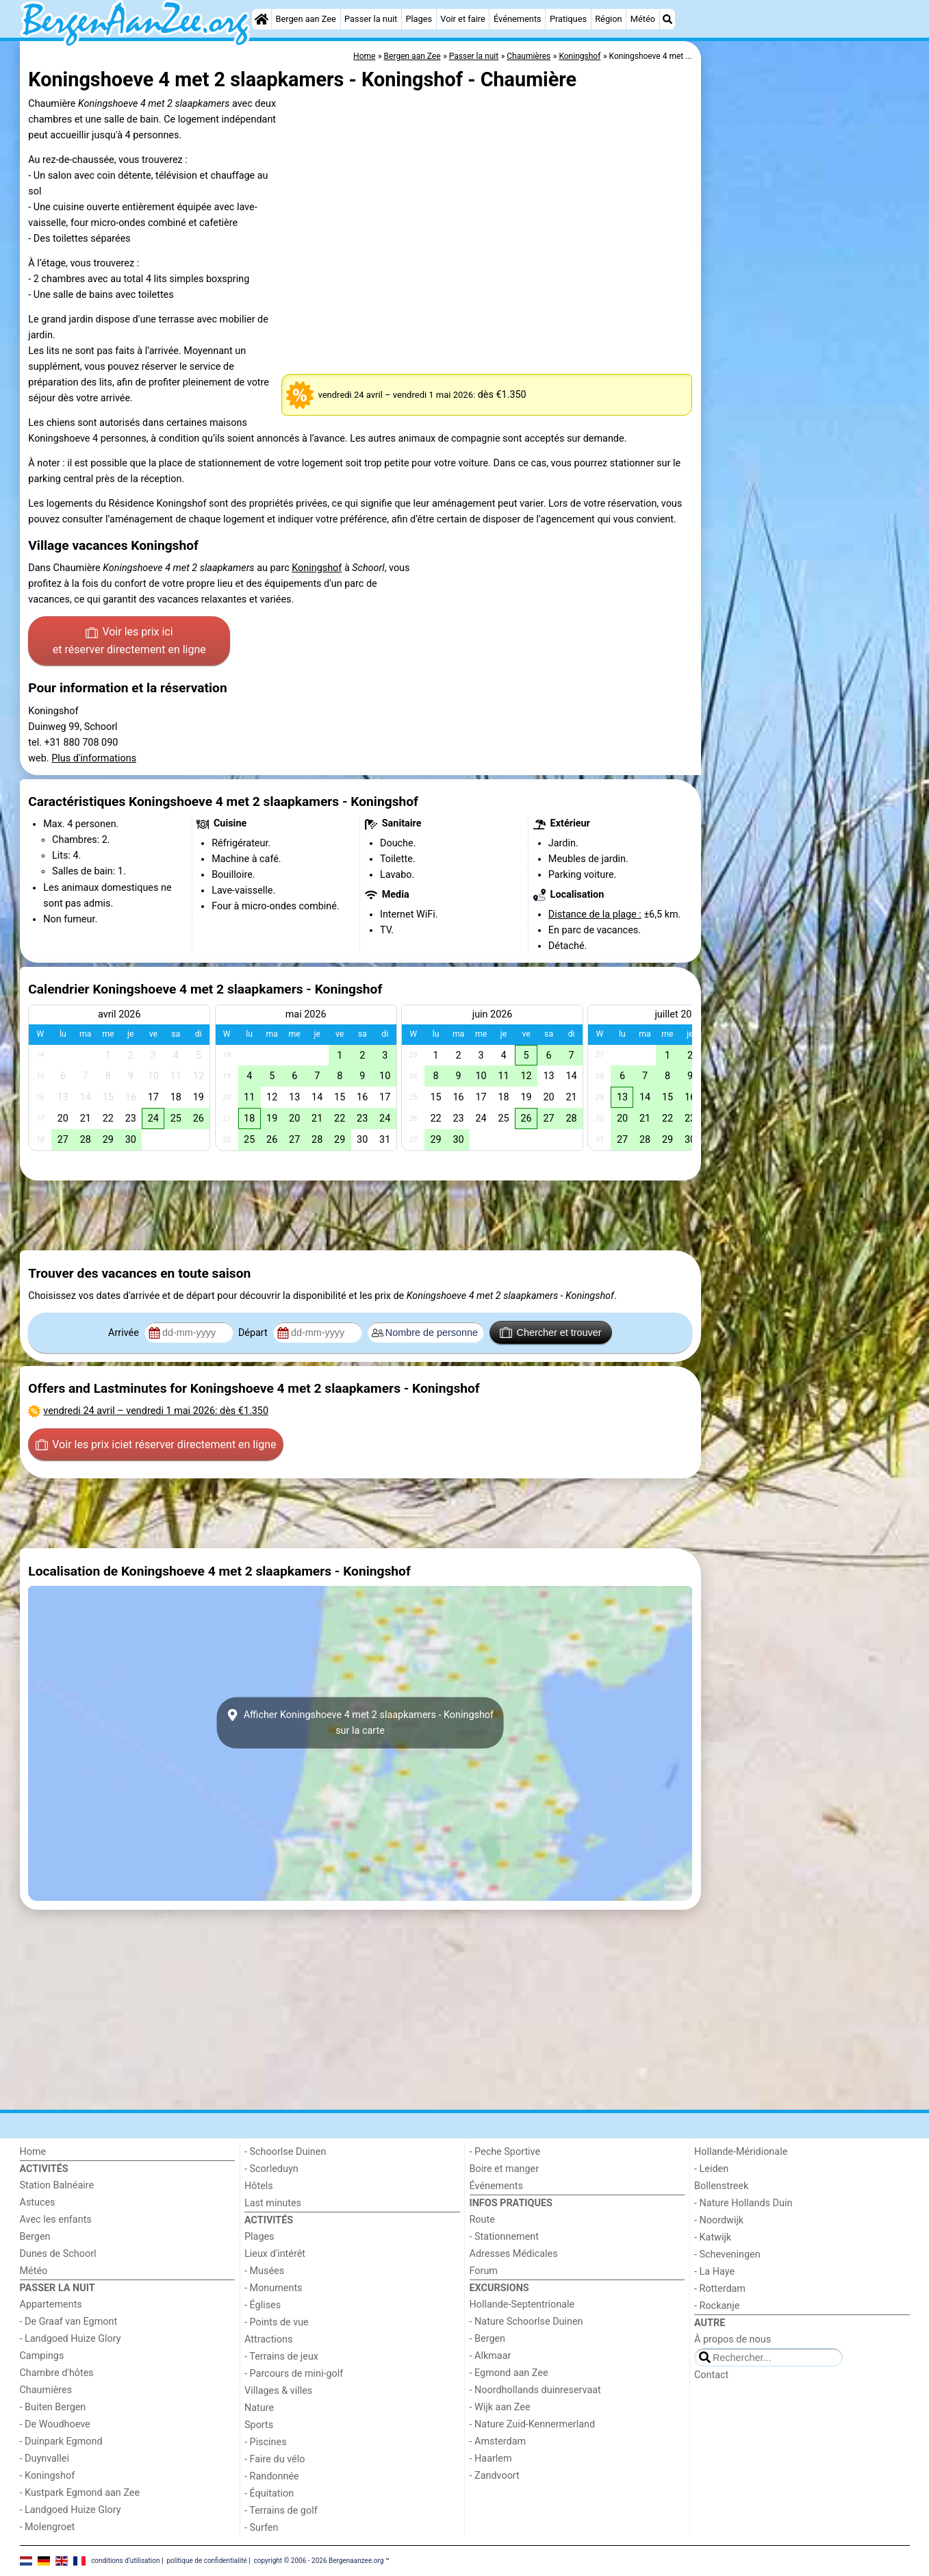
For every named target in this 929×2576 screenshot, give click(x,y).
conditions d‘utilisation (125, 2560)
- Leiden (711, 2169)
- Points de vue (276, 2322)
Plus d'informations (93, 758)
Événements (518, 19)
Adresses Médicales (514, 2254)
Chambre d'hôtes (57, 2373)
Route (482, 2219)
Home (33, 2152)
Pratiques (568, 19)
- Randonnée (271, 2476)
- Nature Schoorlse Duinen (526, 2321)
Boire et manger (504, 2169)
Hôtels (258, 2186)
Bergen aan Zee (305, 19)
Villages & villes (278, 2391)
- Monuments (273, 2288)
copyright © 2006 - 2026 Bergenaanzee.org (319, 2560)
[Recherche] (667, 19)
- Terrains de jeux (281, 2356)
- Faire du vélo (274, 2459)
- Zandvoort (495, 2476)
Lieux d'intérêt (274, 2254)
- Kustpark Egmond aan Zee (80, 2493)
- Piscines (265, 2442)
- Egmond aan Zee (509, 2373)
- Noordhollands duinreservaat (535, 2390)
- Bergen (488, 2339)
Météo (643, 19)
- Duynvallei (45, 2458)
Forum (484, 2271)
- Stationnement (504, 2237)
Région (608, 19)
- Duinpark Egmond (61, 2441)
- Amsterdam (498, 2441)
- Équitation (269, 2493)
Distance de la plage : (594, 914)
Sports (258, 2425)
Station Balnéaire (57, 2185)
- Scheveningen (727, 2254)
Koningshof (317, 568)
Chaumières (46, 2390)
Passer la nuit (370, 19)
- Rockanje (716, 2306)
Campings (42, 2356)
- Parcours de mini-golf (293, 2373)
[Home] (261, 19)
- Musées (264, 2271)
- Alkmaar (490, 2356)
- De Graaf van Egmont (69, 2321)
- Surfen (261, 2528)
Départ (254, 1333)
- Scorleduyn (271, 2169)
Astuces (37, 2202)
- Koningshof (47, 2476)
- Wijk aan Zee (500, 2407)
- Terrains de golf (281, 2510)
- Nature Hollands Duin (743, 2203)
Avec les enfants (56, 2219)
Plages (418, 19)
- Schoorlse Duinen (285, 2152)
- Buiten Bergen (53, 2407)
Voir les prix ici (129, 641)
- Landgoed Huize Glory (70, 2339)
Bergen (35, 2237)
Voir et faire (462, 19)
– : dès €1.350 (155, 1411)
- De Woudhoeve (55, 2424)
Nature (259, 2408)
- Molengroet (47, 2527)
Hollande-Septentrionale (522, 2304)
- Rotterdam (720, 2289)
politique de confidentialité (206, 2560)
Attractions (268, 2339)
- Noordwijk (718, 2220)
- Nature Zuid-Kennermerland (533, 2424)
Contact (711, 2375)
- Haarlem (491, 2458)
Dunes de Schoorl (58, 2254)
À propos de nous (732, 2339)
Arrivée (124, 1333)
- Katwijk (712, 2237)
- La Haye (714, 2271)
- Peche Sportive (505, 2152)
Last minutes (272, 2203)
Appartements (51, 2304)
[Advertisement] (807, 356)
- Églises (262, 2305)
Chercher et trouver (550, 1332)
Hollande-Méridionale (740, 2152)
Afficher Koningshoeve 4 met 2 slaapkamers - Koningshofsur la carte (360, 1723)
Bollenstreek (721, 2186)
